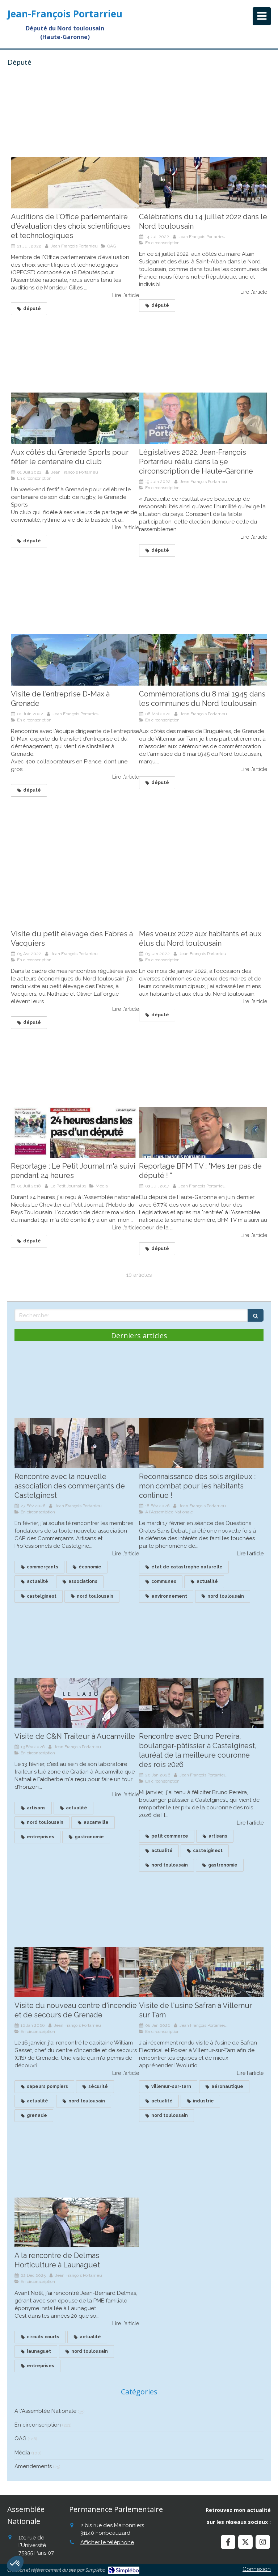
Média (22, 2452)
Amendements (33, 2466)
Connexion (257, 2569)
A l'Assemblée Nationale (45, 2411)
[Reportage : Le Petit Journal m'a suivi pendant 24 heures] (75, 1132)
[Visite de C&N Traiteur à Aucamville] (76, 1703)
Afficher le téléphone (107, 2542)
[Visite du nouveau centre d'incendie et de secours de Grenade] (76, 1972)
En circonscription (37, 2425)
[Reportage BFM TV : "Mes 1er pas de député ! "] (203, 1132)
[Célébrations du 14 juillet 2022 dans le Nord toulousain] (203, 182)
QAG (20, 2438)
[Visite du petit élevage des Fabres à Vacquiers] (75, 899)
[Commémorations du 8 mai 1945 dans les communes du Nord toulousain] (203, 660)
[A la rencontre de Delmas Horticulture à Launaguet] (76, 2222)
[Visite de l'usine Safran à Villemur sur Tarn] (201, 1972)
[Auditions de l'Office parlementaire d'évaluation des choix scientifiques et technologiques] (75, 182)
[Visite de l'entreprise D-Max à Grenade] (75, 660)
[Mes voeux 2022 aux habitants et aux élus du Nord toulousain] (203, 899)
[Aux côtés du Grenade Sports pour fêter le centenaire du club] (75, 418)
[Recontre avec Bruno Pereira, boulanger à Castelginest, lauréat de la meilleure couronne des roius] (201, 1703)
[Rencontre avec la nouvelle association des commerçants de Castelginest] (76, 1443)
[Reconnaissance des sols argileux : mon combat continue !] (201, 1443)
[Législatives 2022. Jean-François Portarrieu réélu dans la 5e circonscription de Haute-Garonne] (203, 418)
